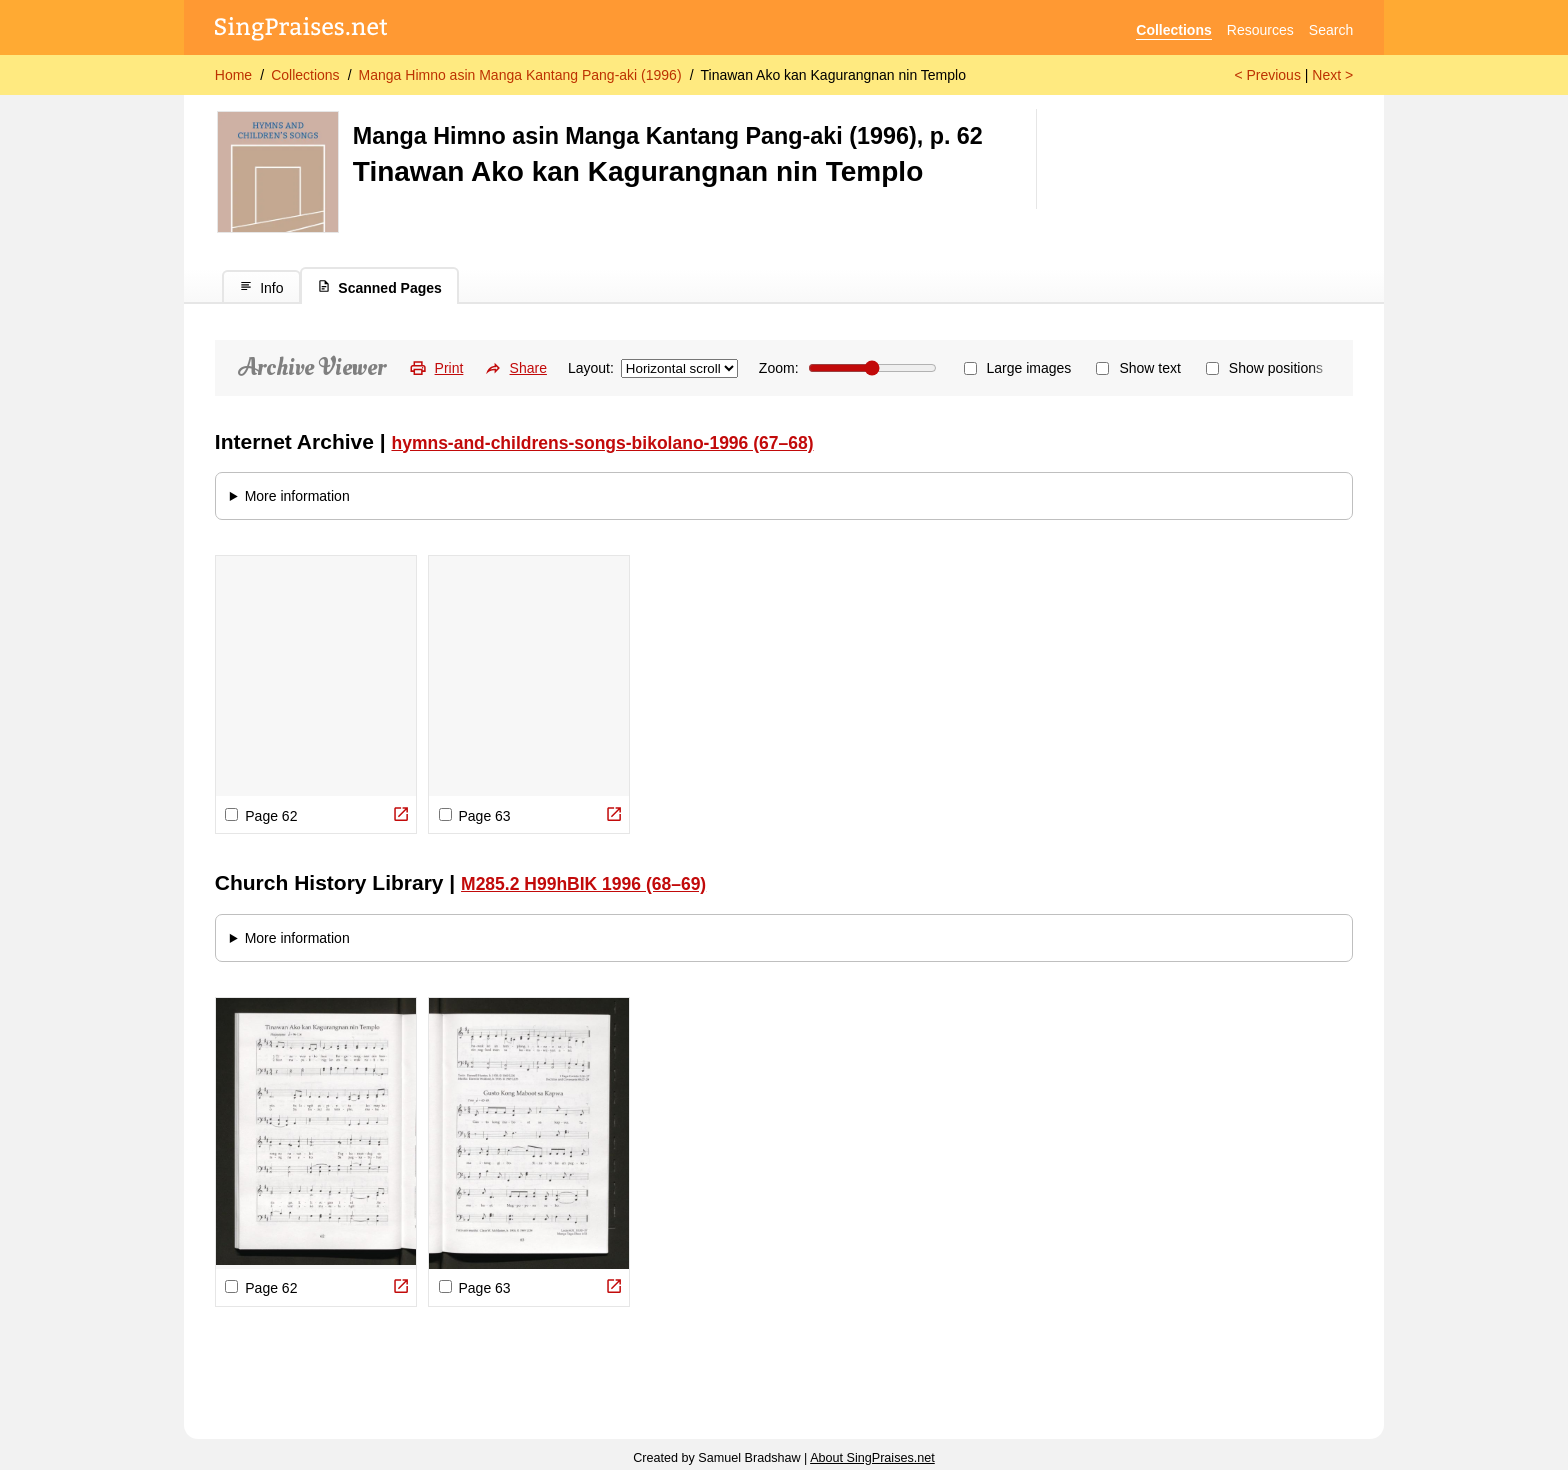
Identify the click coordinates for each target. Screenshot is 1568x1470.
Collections (1173, 30)
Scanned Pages (379, 287)
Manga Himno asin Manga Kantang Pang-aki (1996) (520, 75)
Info (261, 287)
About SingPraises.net (872, 1458)
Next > (1332, 75)
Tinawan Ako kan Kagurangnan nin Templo (833, 75)
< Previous (1267, 75)
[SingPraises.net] (301, 30)
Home (233, 75)
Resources (1260, 30)
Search (1331, 30)
